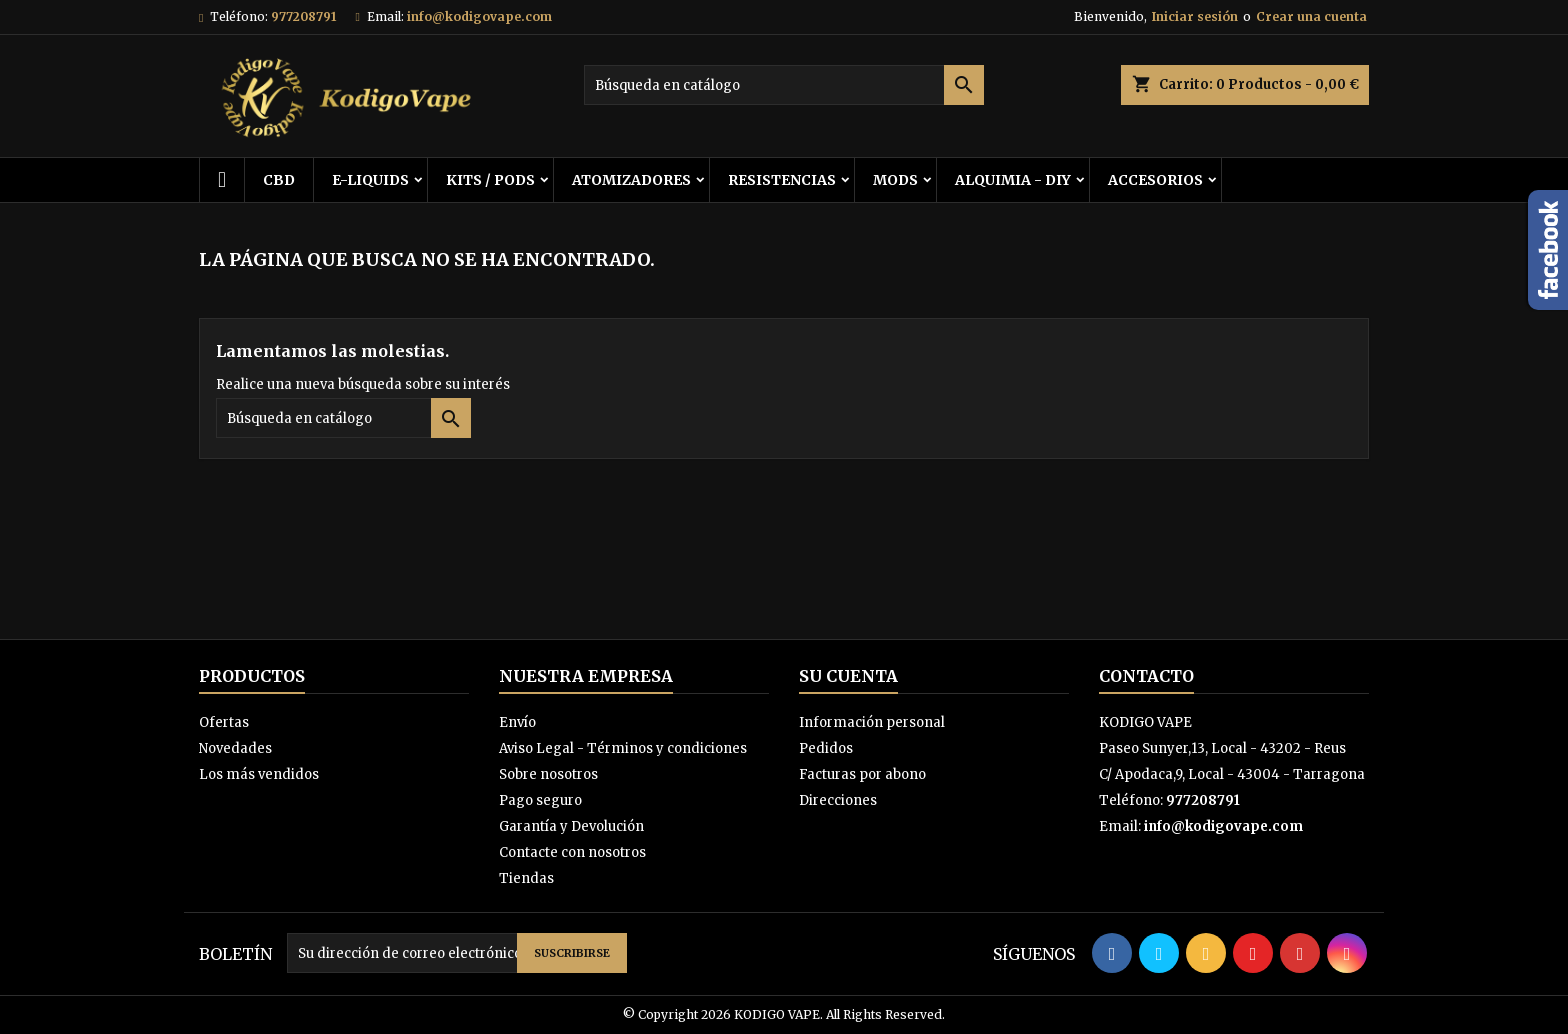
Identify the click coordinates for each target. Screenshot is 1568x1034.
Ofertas (224, 722)
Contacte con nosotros (572, 852)
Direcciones (838, 800)
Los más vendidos (259, 774)
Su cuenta (848, 676)
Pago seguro (540, 800)
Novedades (235, 748)
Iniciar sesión (1195, 16)
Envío (517, 722)
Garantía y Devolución (571, 826)
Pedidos (826, 748)
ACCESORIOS (1155, 180)
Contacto (1146, 676)
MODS (895, 180)
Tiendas (526, 878)
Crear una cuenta (1311, 16)
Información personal (872, 722)
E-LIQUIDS (370, 180)
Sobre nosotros (548, 774)
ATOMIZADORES (631, 180)
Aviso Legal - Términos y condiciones (623, 748)
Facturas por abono (862, 774)
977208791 (303, 16)
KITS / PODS (490, 180)
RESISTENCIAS (782, 180)
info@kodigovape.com (479, 16)
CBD (279, 180)
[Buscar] (784, 85)
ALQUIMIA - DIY (1013, 180)
